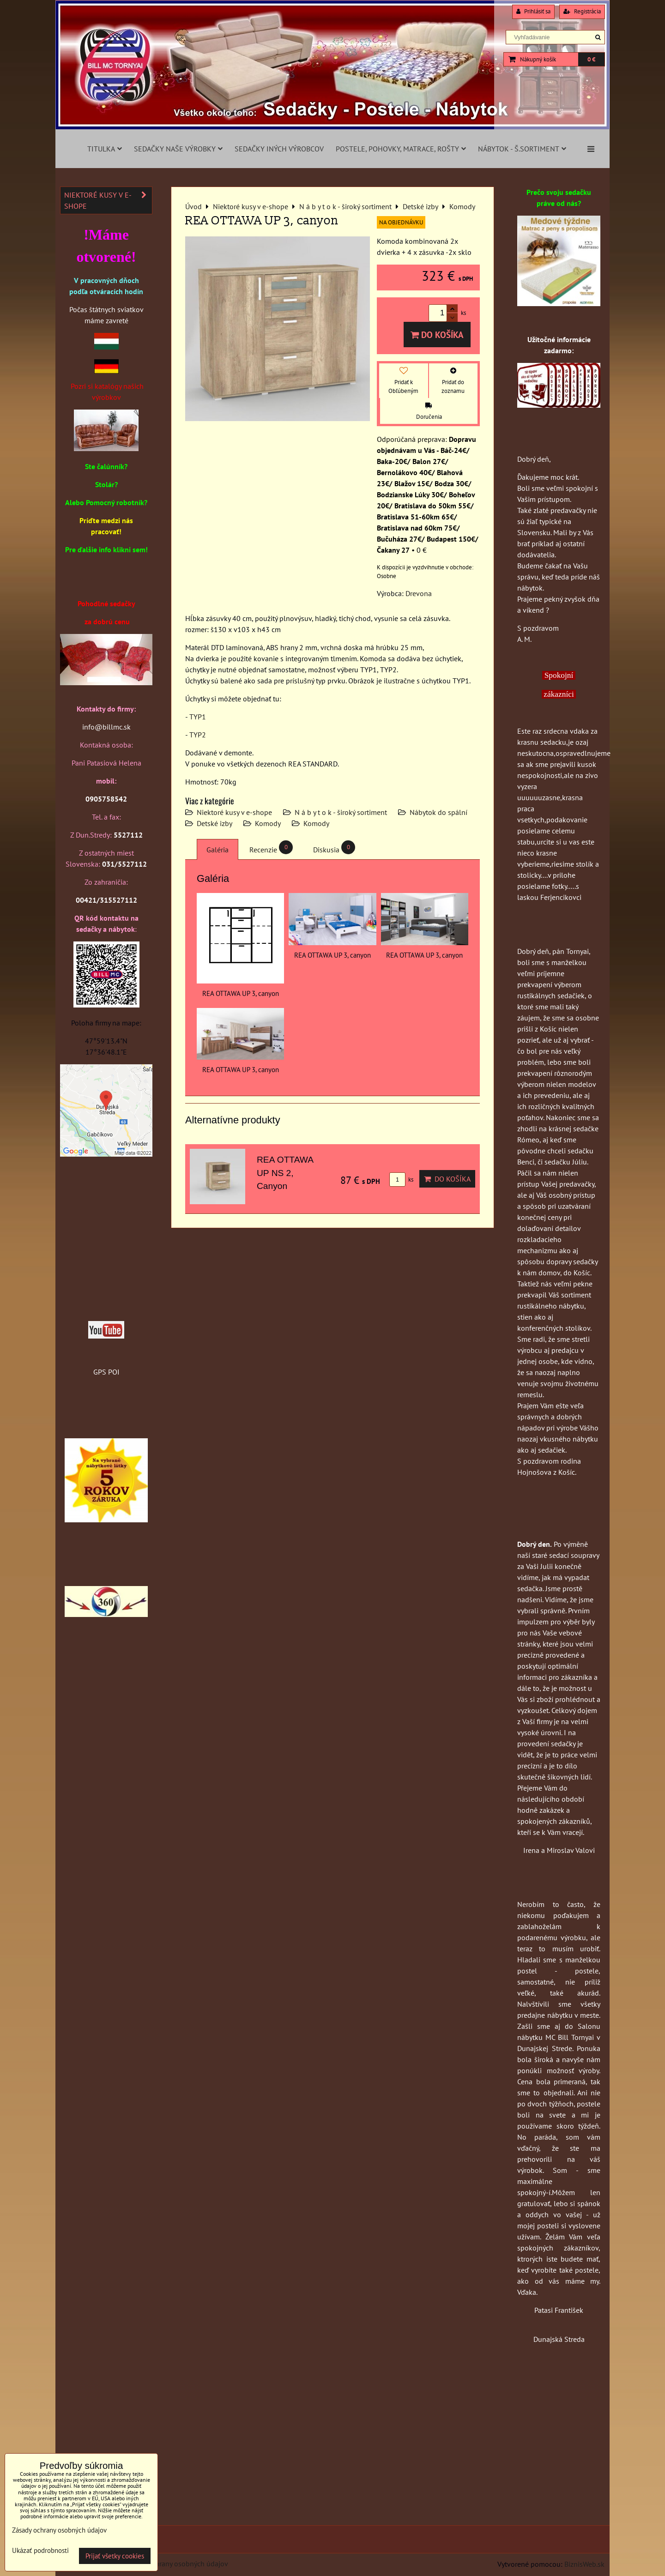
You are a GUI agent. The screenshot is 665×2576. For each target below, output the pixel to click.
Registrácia (582, 11)
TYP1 (197, 716)
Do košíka (437, 334)
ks (401, 1179)
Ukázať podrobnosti (40, 2551)
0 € (591, 59)
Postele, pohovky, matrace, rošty (401, 148)
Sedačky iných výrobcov (279, 148)
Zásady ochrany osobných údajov (176, 2563)
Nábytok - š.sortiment (522, 148)
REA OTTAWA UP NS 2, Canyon (285, 1173)
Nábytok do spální (438, 812)
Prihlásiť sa (533, 11)
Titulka (104, 148)
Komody (268, 823)
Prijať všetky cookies (114, 2556)
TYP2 (197, 734)
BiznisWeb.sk (584, 2564)
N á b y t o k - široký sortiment (341, 812)
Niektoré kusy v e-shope (234, 812)
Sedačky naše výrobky (178, 148)
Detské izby (214, 823)
